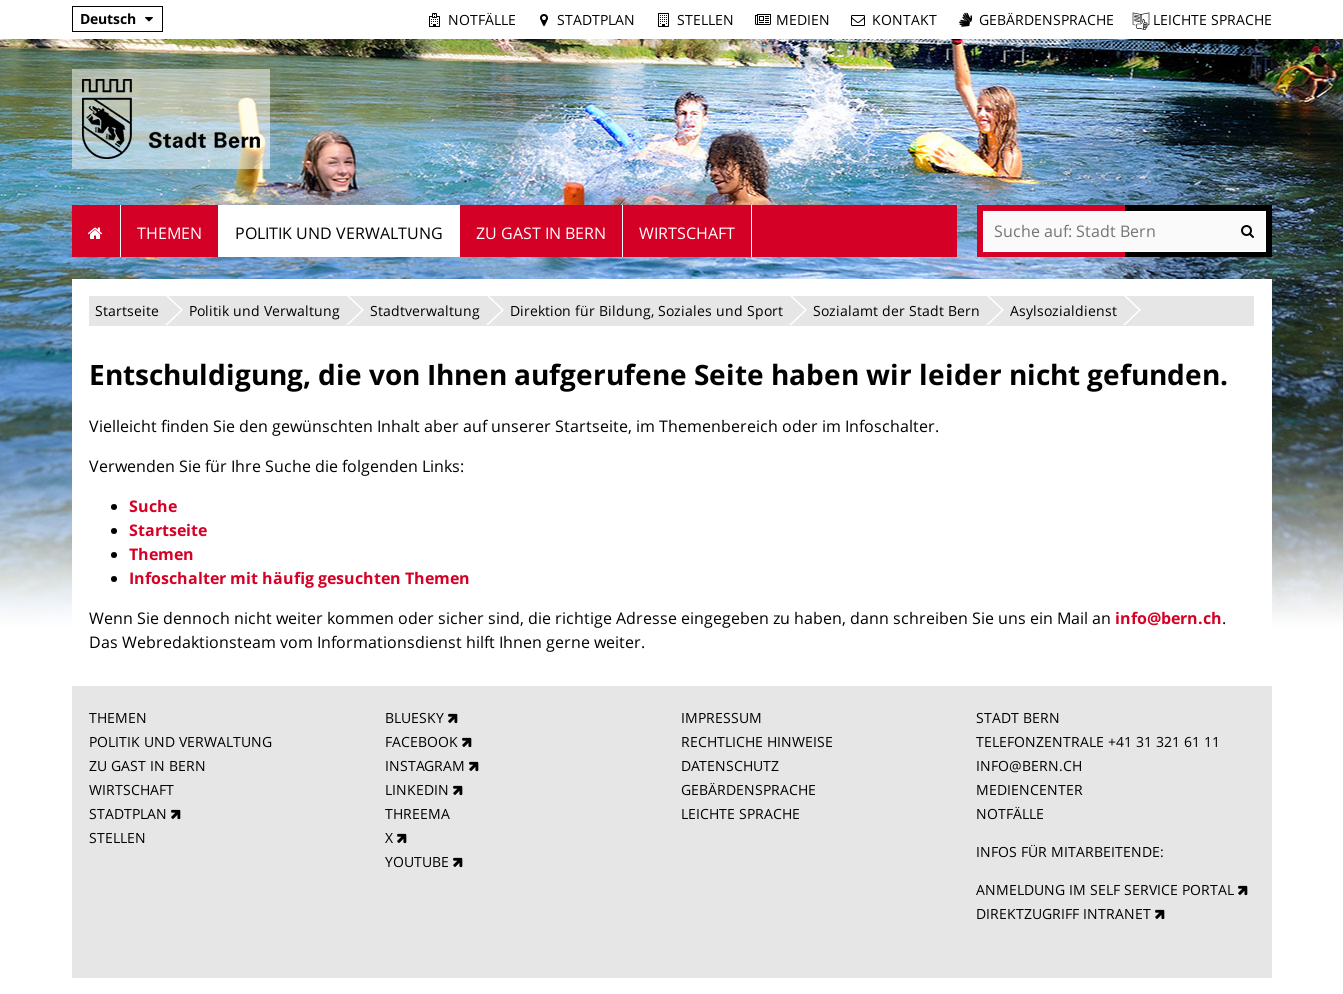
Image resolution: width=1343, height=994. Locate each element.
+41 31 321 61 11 (1164, 741)
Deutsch (108, 18)
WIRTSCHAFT (131, 789)
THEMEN (118, 717)
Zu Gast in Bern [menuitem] (541, 233)
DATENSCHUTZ (730, 765)
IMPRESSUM (721, 717)
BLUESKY (414, 717)
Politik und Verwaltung (264, 310)
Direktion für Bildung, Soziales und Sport (646, 310)
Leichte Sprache (1212, 19)
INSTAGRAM (425, 765)
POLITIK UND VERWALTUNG (180, 741)
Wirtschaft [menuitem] (687, 233)
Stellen (705, 19)
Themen (161, 554)
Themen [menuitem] (169, 233)
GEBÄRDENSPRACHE (748, 789)
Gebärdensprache (1046, 19)
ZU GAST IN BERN (147, 765)
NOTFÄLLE (1010, 813)
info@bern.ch (1168, 618)
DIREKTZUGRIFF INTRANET (1063, 913)
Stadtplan (596, 19)
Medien (803, 19)
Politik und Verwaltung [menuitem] (339, 233)
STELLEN (117, 837)
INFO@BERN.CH (1029, 765)
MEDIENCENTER (1029, 789)
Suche (153, 506)
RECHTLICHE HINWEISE (757, 741)
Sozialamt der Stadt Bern (896, 310)
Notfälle (482, 19)
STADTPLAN (128, 813)
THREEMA (417, 813)
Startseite (127, 310)
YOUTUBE (417, 861)
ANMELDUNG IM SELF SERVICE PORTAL (1105, 889)
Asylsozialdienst (1063, 310)
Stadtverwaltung (425, 310)
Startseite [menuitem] (96, 231)
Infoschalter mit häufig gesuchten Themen (299, 578)
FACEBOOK (421, 741)
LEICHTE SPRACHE (740, 813)
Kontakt (904, 19)
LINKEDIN (417, 789)
